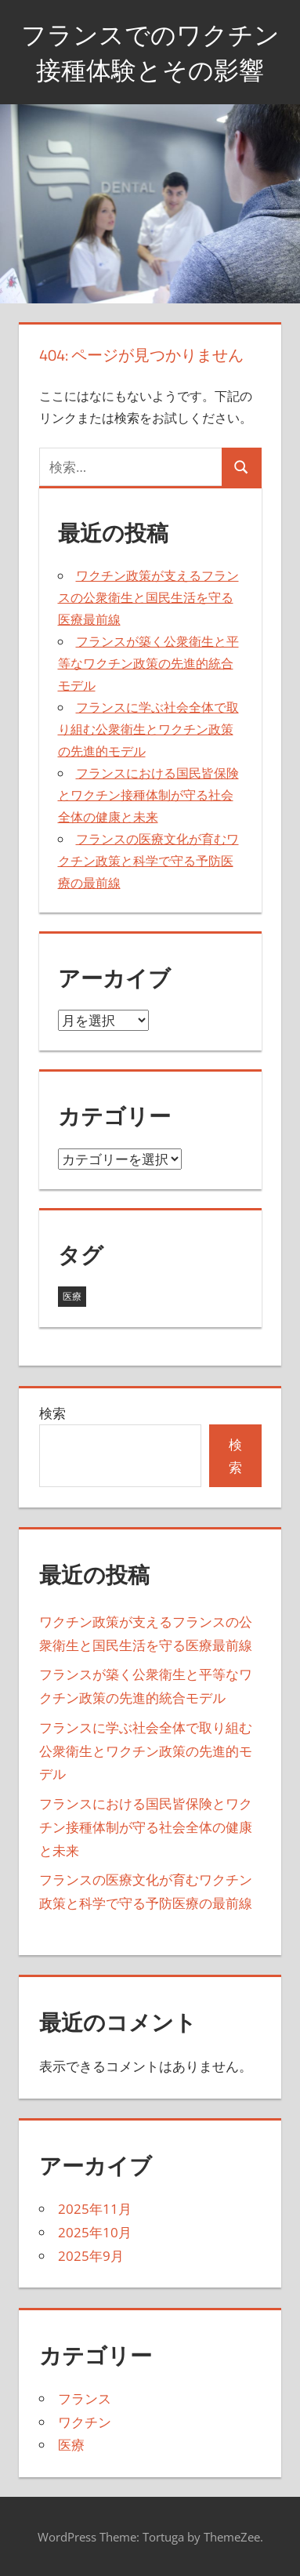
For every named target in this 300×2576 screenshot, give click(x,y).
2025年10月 (95, 2232)
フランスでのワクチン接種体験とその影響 (150, 52)
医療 (71, 2445)
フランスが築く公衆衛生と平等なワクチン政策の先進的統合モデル (148, 663)
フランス (84, 2398)
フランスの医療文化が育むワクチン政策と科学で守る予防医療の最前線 (148, 860)
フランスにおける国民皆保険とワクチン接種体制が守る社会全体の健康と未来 (148, 794)
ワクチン (84, 2422)
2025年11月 (95, 2209)
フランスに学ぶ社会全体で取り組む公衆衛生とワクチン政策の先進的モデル (148, 729)
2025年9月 (91, 2256)
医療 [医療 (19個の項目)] (72, 1296)
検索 (52, 1413)
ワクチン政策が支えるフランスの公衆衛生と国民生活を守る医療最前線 (148, 597)
